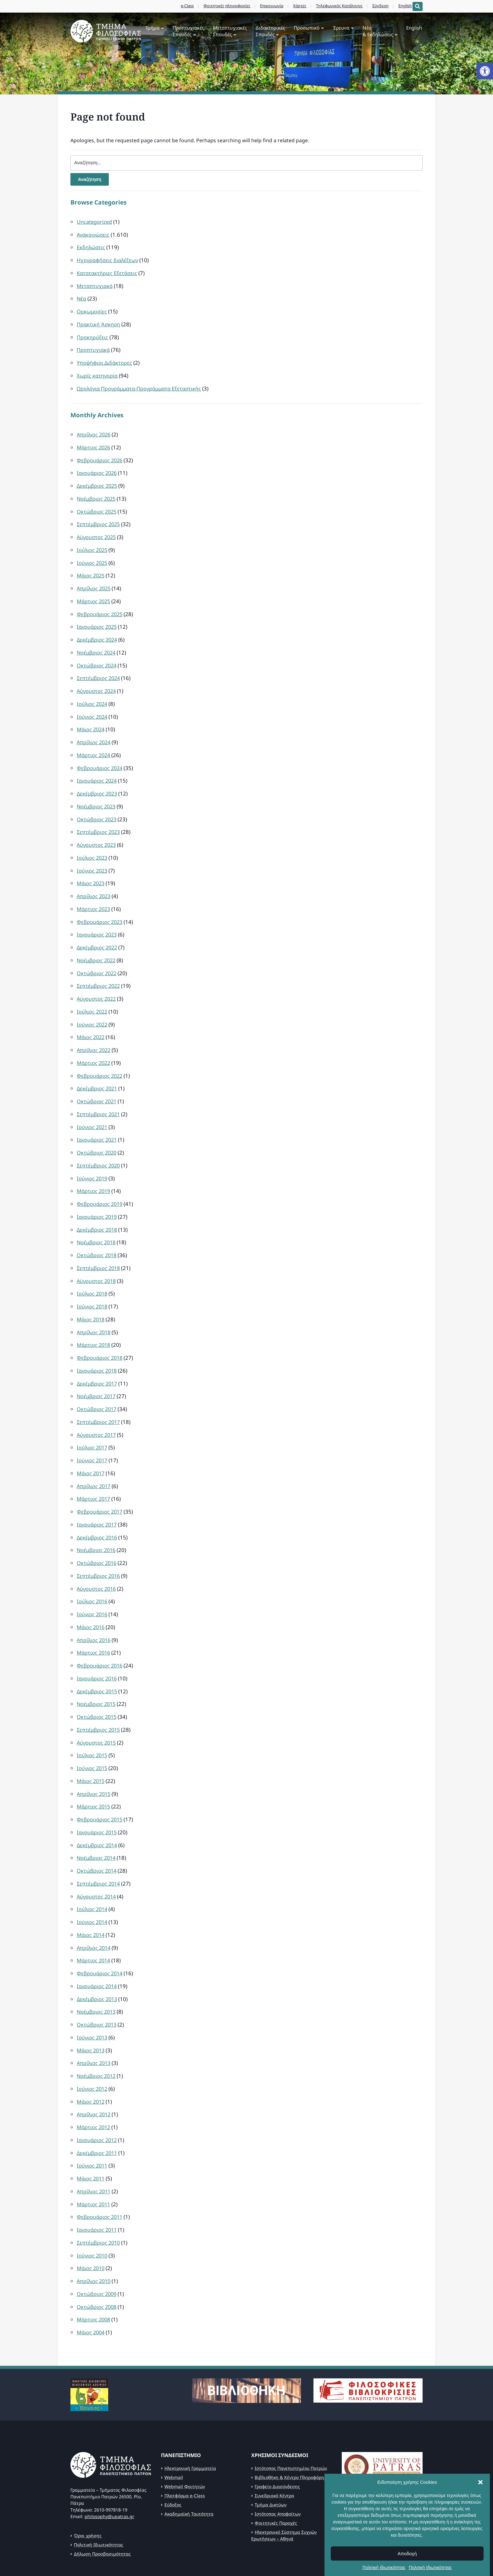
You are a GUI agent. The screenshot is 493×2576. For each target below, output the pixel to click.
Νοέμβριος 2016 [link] (97, 1519)
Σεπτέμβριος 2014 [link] (99, 1844)
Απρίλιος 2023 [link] (95, 881)
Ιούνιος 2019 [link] (93, 1156)
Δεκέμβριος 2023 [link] (98, 781)
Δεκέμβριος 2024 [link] (98, 631)
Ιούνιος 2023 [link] (93, 856)
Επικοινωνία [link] (267, 5)
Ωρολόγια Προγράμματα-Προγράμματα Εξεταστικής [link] (142, 385)
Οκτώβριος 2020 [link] (97, 1131)
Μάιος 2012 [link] (91, 2057)
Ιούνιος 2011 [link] (93, 2119)
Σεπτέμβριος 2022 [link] (99, 968)
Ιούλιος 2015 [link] (93, 1719)
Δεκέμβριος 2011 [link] (98, 2107)
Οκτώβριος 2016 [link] (97, 1531)
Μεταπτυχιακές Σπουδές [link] (230, 31)
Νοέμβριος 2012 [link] (97, 2032)
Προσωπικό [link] (306, 28)
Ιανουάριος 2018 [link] (98, 1344)
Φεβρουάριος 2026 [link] (100, 455)
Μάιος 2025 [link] (91, 568)
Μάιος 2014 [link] (91, 1894)
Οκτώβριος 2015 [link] (97, 1681)
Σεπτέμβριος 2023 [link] (99, 818)
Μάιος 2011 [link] (91, 2132)
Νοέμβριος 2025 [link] (97, 493)
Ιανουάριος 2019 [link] (98, 1194)
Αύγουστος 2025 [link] (97, 531)
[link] (485, 71)
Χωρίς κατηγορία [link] (98, 372)
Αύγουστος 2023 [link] (97, 831)
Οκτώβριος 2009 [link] (97, 2244)
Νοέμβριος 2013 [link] (97, 1969)
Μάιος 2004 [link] (91, 2282)
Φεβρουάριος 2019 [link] (100, 1181)
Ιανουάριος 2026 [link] (98, 468)
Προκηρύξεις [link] (92, 335)
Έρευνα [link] (341, 28)
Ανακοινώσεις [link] (94, 235)
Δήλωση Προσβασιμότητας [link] (102, 2503)
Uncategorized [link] (95, 222)
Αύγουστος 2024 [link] (97, 681)
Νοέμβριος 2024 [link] (97, 643)
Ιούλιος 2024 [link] (93, 693)
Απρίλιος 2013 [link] (95, 2019)
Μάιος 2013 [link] (91, 2007)
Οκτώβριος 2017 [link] (97, 1381)
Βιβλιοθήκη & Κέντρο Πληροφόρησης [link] (293, 2427)
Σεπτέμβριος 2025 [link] (99, 518)
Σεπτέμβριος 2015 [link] (99, 1694)
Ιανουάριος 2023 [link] (98, 918)
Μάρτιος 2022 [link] (94, 1044)
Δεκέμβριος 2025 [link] (98, 481)
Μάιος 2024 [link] (91, 718)
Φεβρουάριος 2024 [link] (100, 756)
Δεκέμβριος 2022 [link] (98, 931)
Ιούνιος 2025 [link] (93, 556)
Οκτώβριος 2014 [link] (97, 1832)
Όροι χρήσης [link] (88, 2485)
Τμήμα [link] (152, 28)
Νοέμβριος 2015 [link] (97, 1669)
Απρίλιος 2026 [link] (95, 431)
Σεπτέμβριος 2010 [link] (99, 2194)
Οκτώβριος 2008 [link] (97, 2257)
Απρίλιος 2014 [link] (95, 1906)
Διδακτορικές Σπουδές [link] (270, 31)
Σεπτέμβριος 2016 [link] (99, 1544)
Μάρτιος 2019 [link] (94, 1169)
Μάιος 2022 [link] (91, 1018)
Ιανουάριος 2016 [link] (98, 1644)
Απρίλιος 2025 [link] (95, 581)
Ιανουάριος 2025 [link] (98, 618)
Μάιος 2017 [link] (91, 1444)
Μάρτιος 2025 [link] (94, 593)
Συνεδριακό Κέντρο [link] (274, 2445)
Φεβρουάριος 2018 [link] (100, 1331)
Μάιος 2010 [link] (91, 2219)
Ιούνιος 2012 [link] (93, 2044)
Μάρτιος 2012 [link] (94, 2082)
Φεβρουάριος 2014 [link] (100, 1932)
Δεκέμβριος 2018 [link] (98, 1206)
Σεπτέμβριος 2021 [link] (99, 1094)
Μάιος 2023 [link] (91, 868)
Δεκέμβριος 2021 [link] (98, 1068)
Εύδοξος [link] (172, 2454)
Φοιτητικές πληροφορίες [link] (222, 5)
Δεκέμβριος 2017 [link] (98, 1356)
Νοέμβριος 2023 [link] (97, 793)
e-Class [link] (182, 5)
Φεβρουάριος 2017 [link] (100, 1481)
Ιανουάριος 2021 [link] (98, 1118)
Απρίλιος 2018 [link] (95, 1306)
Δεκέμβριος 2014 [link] (98, 1806)
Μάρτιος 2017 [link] (94, 1469)
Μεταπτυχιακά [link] (95, 285)
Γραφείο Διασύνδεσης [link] (277, 2436)
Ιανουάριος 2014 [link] (98, 1944)
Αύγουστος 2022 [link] (97, 981)
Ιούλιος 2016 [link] (93, 1569)
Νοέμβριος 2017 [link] (97, 1369)
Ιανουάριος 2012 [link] (98, 2094)
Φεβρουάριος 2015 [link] (100, 1782)
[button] (480, 2533)
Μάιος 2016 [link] (91, 1594)
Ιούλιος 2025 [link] (93, 543)
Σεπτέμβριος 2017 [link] (99, 1394)
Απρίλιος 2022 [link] (95, 1031)
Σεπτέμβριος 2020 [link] (99, 1144)
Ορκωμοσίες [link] (92, 310)
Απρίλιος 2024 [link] (95, 731)
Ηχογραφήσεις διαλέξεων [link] (109, 260)
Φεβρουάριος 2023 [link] (100, 906)
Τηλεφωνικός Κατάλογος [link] (335, 5)
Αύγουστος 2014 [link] (97, 1856)
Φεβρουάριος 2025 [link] (100, 606)
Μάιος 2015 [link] (91, 1744)
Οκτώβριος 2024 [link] (97, 656)
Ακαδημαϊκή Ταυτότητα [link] (188, 2463)
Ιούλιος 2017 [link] (93, 1419)
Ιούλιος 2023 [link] (93, 843)
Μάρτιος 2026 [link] (94, 443)
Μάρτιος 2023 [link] (94, 893)
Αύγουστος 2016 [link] (97, 1556)
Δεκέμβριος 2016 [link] (98, 1506)
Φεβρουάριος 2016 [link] (100, 1631)
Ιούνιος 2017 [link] (93, 1431)
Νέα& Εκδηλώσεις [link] (378, 31)
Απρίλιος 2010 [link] (95, 2232)
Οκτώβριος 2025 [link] (97, 505)
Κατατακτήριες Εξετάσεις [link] (108, 272)
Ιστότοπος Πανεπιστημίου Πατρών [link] (291, 2418)
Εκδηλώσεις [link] (91, 247)
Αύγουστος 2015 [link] (97, 1706)
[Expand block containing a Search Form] (418, 6)
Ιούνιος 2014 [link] (93, 1882)
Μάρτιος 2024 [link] (94, 743)
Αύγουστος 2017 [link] (97, 1406)
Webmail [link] (173, 2427)
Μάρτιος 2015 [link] (94, 1769)
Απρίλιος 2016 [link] (95, 1606)
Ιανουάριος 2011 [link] (98, 2182)
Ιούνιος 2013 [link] (93, 1994)
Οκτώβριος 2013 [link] (97, 1982)
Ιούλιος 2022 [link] (93, 994)
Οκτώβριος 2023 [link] (97, 806)
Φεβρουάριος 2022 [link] (100, 1056)
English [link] (400, 5)
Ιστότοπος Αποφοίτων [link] (278, 2463)
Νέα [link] (82, 297)
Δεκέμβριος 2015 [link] (98, 1656)
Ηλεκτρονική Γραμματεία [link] (190, 2418)
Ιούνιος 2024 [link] (93, 706)
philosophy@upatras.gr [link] (109, 2466)
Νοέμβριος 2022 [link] (97, 944)
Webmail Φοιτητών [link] (184, 2436)
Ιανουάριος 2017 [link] (98, 1494)
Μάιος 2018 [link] (91, 1294)
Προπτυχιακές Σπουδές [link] (188, 31)
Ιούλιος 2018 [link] (93, 1269)
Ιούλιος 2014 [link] (93, 1869)
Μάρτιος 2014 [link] (94, 1919)
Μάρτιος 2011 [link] (94, 2157)
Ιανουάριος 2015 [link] (98, 1794)
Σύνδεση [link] (376, 5)
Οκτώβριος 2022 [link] (97, 956)
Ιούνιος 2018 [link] (93, 1281)
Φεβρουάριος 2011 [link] (100, 2169)
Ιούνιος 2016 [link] (93, 1581)
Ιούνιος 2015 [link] (93, 1731)
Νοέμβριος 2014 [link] (97, 1819)
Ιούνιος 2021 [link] (93, 1106)
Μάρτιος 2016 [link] (94, 1619)
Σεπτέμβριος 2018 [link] (99, 1244)
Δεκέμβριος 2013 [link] (98, 1956)
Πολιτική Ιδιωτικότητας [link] (98, 2494)
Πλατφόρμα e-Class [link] (184, 2445)
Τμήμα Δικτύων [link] (270, 2454)
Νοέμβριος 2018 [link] (97, 1219)
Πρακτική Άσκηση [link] (99, 322)
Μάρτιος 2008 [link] (94, 2269)
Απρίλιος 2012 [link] (95, 2069)
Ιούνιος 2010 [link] (93, 2207)
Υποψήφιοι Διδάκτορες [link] (105, 360)
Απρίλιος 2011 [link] (95, 2144)
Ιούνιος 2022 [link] (93, 1006)
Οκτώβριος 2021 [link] (97, 1081)
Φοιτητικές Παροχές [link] (276, 2473)
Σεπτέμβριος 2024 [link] (99, 668)
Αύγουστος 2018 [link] (97, 1256)
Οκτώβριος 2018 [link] (97, 1231)
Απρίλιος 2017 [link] (95, 1456)
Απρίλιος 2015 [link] (95, 1756)
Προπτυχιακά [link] (94, 347)
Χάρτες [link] (295, 5)
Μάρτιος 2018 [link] (94, 1319)
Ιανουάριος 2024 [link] (98, 768)
